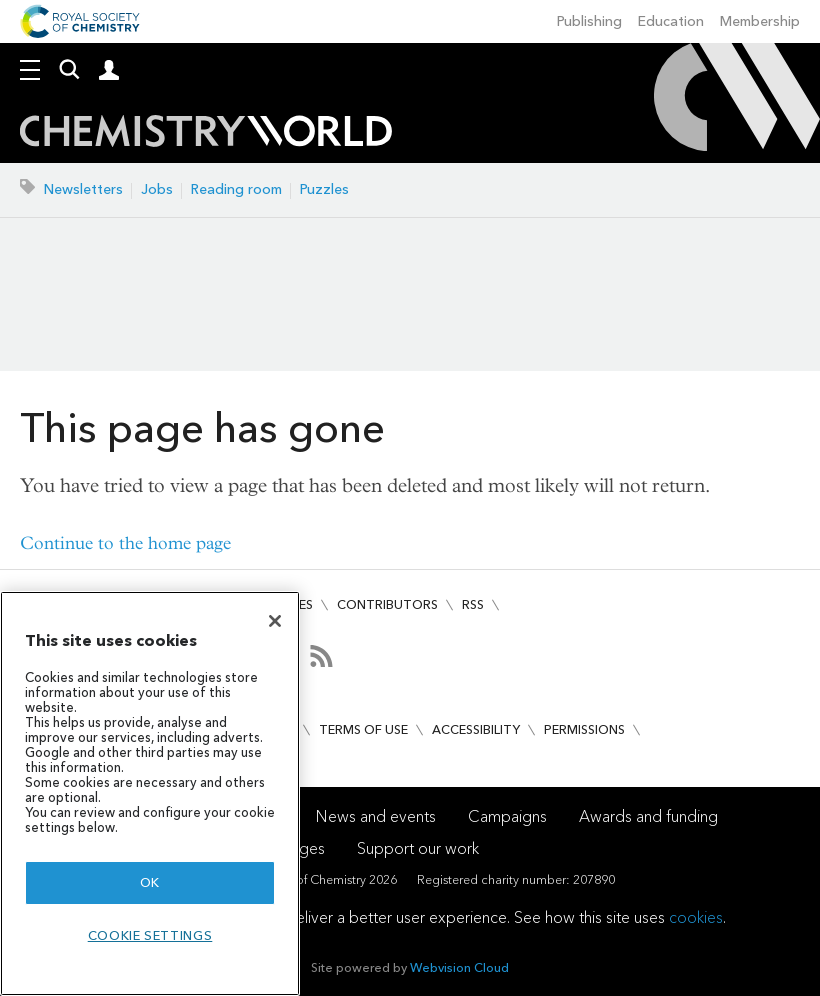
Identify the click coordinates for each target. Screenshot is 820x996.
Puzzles (324, 189)
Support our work (418, 848)
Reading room (236, 189)
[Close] (275, 621)
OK (150, 882)
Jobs (157, 189)
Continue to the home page (125, 543)
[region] (150, 793)
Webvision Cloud (459, 967)
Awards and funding (648, 816)
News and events (376, 816)
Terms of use (363, 729)
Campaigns (507, 816)
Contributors (387, 604)
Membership (760, 21)
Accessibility (476, 729)
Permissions (584, 729)
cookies (696, 917)
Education (671, 21)
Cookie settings (150, 935)
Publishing (589, 21)
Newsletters (83, 189)
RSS (473, 604)
